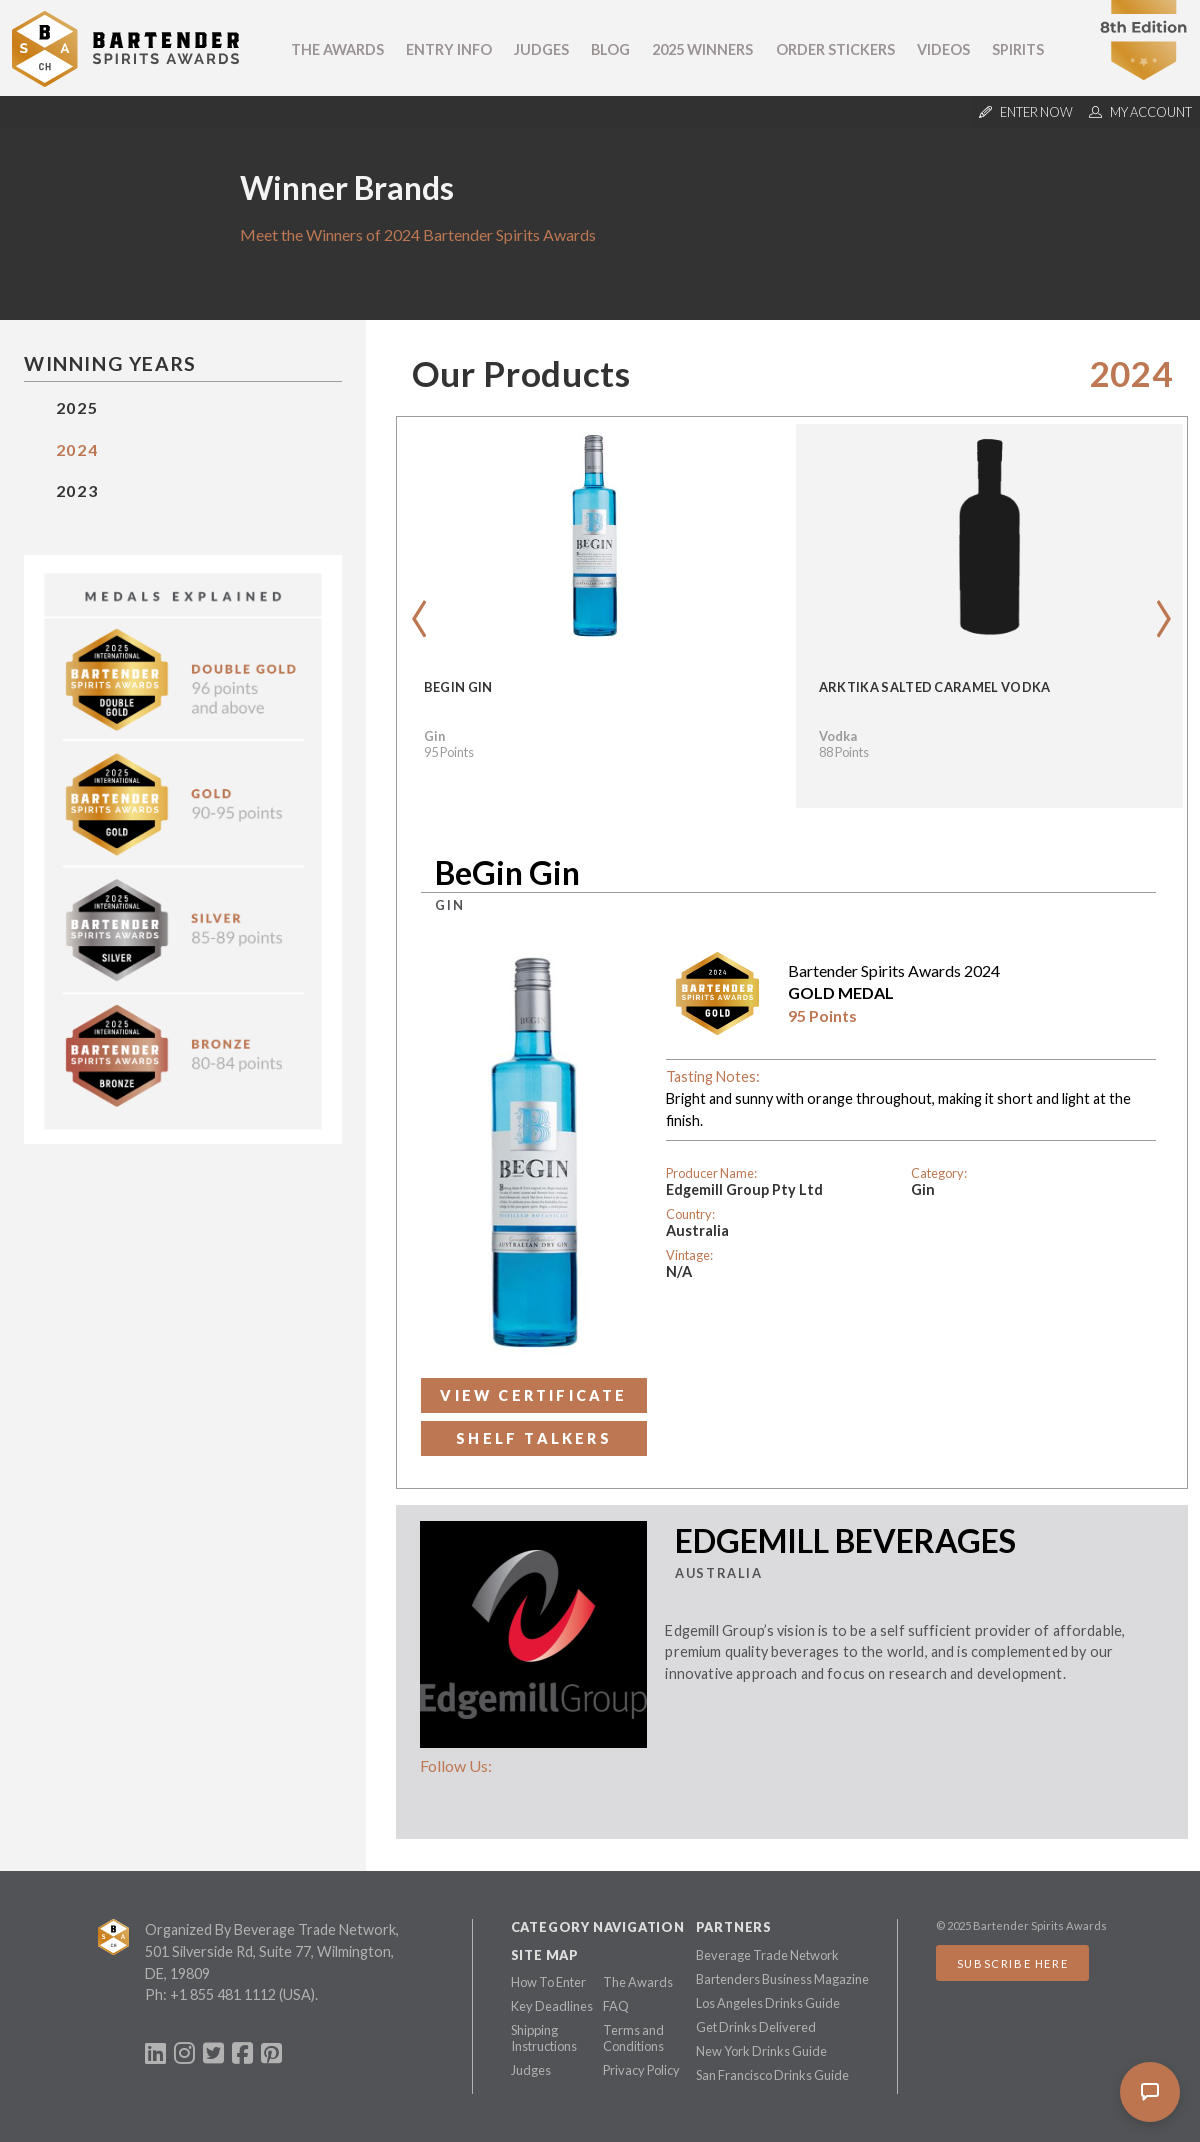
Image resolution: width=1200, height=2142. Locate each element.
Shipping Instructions (544, 2038)
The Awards (337, 49)
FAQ (616, 2006)
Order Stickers (835, 49)
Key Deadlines (552, 2006)
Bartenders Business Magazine (782, 1979)
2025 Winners (702, 49)
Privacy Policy (641, 2070)
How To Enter (548, 1982)
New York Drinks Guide (761, 2051)
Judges (541, 49)
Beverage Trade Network (767, 1955)
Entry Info (449, 49)
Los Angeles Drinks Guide (768, 2003)
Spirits (1018, 49)
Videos (943, 49)
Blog (610, 49)
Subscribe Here (1012, 1963)
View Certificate (533, 1395)
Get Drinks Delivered (756, 2027)
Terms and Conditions (633, 2038)
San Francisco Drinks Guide (772, 2075)
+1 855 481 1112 (223, 1994)
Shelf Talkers (534, 1438)
